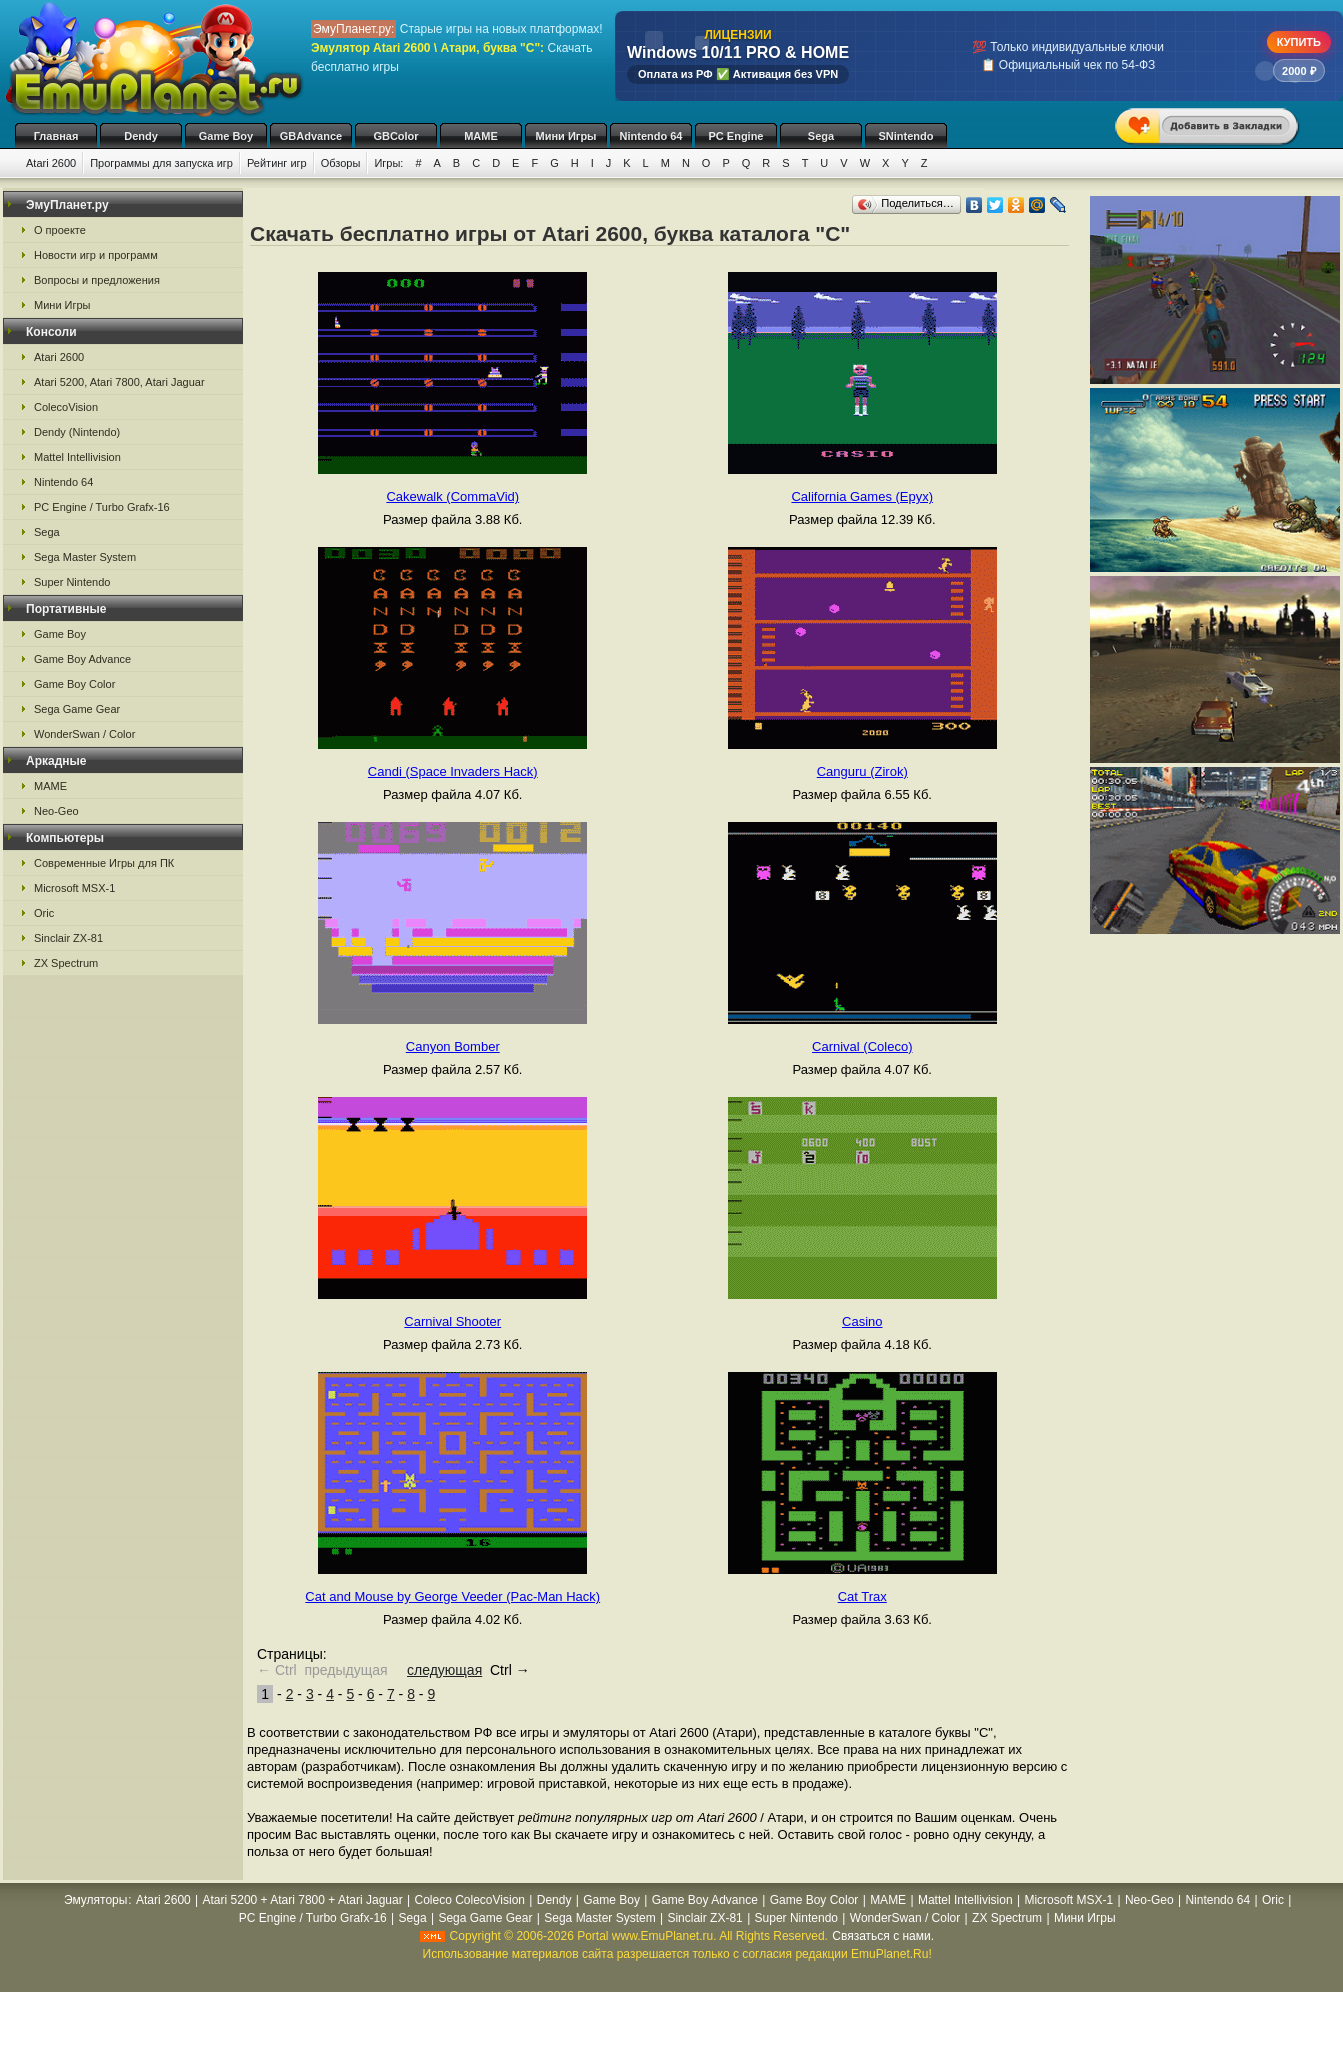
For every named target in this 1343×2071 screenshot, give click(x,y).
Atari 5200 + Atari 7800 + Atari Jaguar (303, 1900)
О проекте (60, 230)
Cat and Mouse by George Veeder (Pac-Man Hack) (452, 1596)
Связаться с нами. (883, 1936)
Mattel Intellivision (77, 457)
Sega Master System (85, 557)
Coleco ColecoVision (469, 1900)
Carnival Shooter (452, 1321)
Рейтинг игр (277, 163)
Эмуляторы (95, 1900)
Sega (821, 136)
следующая (444, 1670)
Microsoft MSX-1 (74, 888)
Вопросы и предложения (97, 280)
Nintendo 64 (651, 136)
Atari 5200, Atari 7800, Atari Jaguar (119, 382)
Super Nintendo (72, 582)
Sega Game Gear (77, 709)
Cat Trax (862, 1596)
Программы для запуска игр (161, 163)
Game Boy (226, 136)
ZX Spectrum (66, 963)
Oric (44, 913)
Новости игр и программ (96, 255)
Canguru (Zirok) (862, 771)
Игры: (388, 163)
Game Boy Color (74, 684)
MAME (481, 136)
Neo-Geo (56, 811)
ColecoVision (66, 407)
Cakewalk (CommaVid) (452, 496)
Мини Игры (566, 136)
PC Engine (735, 136)
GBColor (395, 136)
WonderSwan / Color (84, 734)
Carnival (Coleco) (862, 1046)
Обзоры (341, 163)
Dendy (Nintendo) (77, 432)
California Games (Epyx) (862, 496)
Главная (56, 136)
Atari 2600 (51, 163)
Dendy (141, 136)
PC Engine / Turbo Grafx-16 (102, 507)
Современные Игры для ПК (104, 863)
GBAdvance (311, 136)
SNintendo (906, 136)
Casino (862, 1321)
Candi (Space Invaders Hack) (453, 771)
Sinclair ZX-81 (68, 938)
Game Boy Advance (82, 659)
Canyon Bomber (453, 1046)
